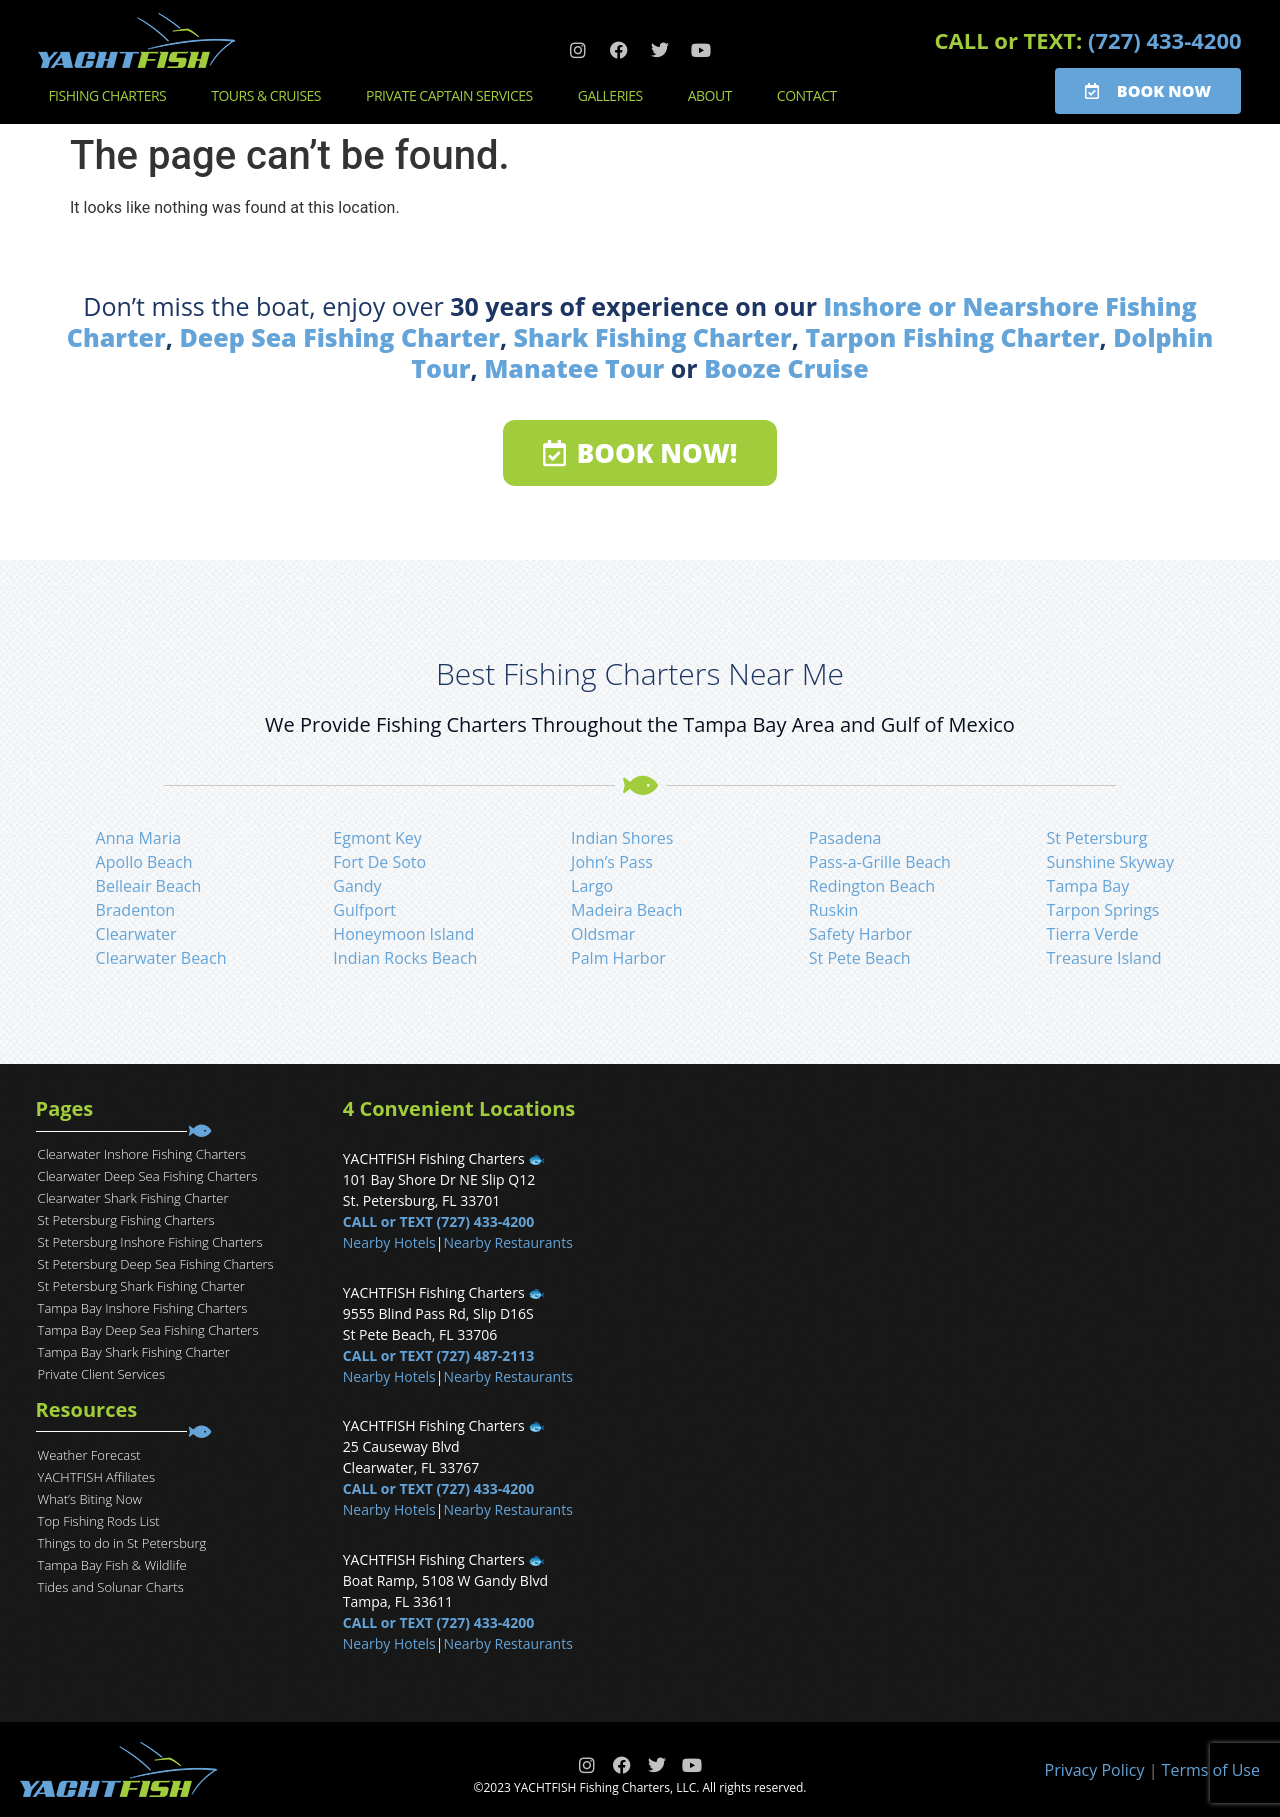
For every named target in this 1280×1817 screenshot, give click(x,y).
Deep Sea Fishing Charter (339, 337)
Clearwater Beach (161, 958)
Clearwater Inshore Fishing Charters (142, 1154)
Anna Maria (139, 838)
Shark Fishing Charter (653, 337)
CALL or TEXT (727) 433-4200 (438, 1221)
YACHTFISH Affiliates (96, 1477)
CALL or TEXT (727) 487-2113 (438, 1355)
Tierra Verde (1093, 934)
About (715, 96)
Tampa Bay (1088, 886)
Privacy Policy (1095, 1770)
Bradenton (136, 910)
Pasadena (845, 838)
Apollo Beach (144, 862)
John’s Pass (612, 862)
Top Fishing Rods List (99, 1521)
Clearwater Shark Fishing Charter (133, 1198)
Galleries (615, 96)
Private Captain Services (454, 96)
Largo (592, 886)
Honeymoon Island (403, 934)
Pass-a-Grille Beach (880, 862)
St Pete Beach (860, 958)
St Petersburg (1097, 838)
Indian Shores (622, 838)
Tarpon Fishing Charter (952, 337)
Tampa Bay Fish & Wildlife (112, 1565)
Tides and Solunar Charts (111, 1587)
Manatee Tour (574, 368)
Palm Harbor (618, 958)
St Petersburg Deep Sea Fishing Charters (156, 1264)
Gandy (357, 886)
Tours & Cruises (271, 96)
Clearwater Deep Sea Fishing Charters (148, 1176)
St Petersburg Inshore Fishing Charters (150, 1242)
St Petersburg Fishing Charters (126, 1220)
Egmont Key (377, 838)
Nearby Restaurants (507, 1242)
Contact (812, 96)
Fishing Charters (112, 96)
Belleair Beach (149, 886)
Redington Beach (872, 886)
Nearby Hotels (389, 1242)
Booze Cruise (786, 368)
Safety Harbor (860, 934)
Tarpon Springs (1103, 910)
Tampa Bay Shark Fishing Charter (134, 1352)
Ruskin (834, 910)
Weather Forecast (89, 1455)
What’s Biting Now (90, 1499)
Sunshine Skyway (1110, 862)
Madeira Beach (626, 910)
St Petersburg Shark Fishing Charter (141, 1286)
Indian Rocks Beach (405, 958)
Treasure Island (1104, 958)
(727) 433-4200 (1165, 40)
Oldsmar (603, 934)
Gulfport (364, 910)
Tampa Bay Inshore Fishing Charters (143, 1308)
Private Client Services (101, 1374)
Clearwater (136, 934)
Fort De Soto (379, 862)
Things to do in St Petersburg (122, 1543)
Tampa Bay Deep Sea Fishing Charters (148, 1330)
